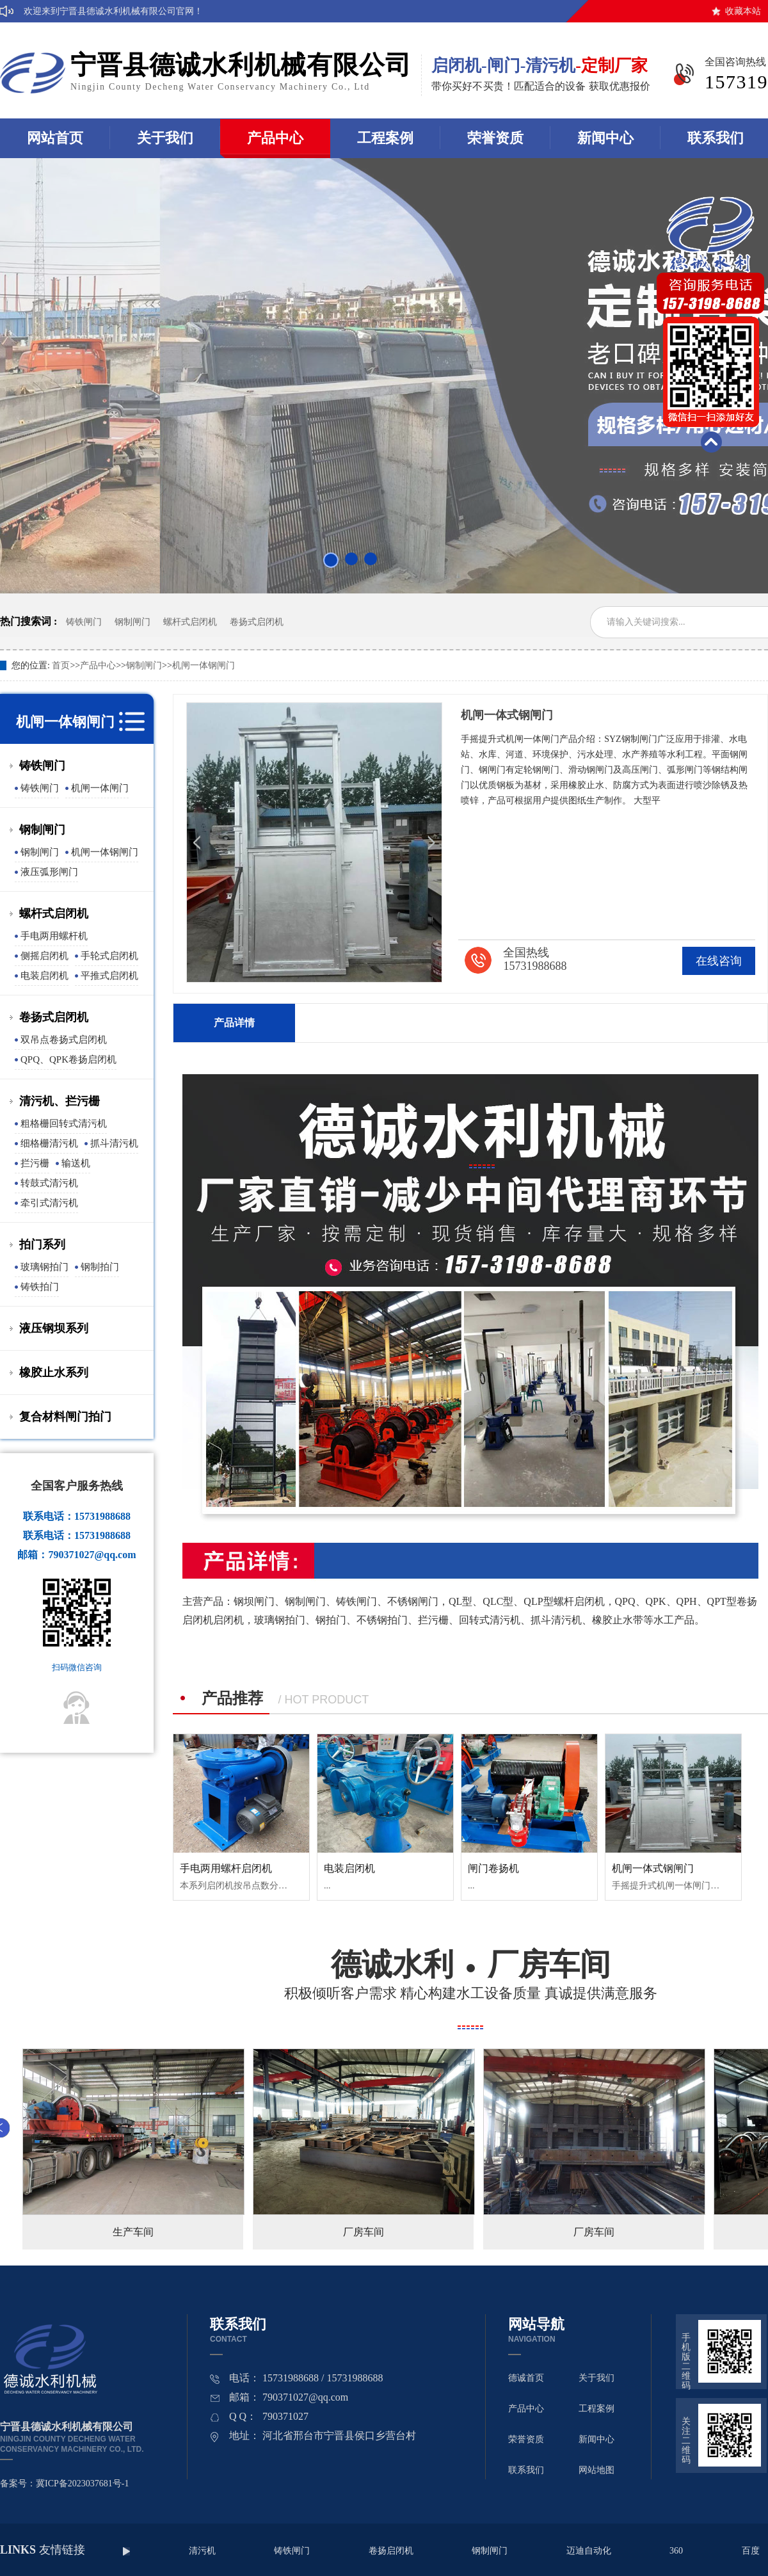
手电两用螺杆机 (54, 936)
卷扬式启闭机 (257, 622)
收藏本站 (743, 11)
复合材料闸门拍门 (65, 1416)
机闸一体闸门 (100, 788)
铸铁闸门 (84, 622)
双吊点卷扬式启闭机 (63, 1039)
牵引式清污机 (49, 1203)
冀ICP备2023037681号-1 (82, 2483)
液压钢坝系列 (53, 1328)
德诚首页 (526, 2378)
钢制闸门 (132, 622)
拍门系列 (42, 1244)
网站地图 (596, 2470)
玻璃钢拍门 (44, 1267)
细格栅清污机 (49, 1143)
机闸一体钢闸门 (203, 665)
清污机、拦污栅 (59, 1101)
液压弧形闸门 (49, 872)
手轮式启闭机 (109, 956)
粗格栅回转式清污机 (63, 1123)
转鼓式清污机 (49, 1183)
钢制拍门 (100, 1267)
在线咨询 (719, 960)
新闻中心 (605, 138)
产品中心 (275, 138)
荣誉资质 (495, 138)
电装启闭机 (44, 975)
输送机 (75, 1163)
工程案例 (385, 138)
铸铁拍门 (39, 1287)
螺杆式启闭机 (190, 622)
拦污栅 (34, 1163)
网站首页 (55, 138)
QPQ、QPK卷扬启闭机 (68, 1059)
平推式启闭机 (109, 975)
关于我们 (165, 138)
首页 (61, 665)
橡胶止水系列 (53, 1372)
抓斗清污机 (114, 1143)
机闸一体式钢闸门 (653, 1868)
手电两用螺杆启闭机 (226, 1868)
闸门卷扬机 (493, 1868)
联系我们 (526, 2470)
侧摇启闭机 (44, 956)
